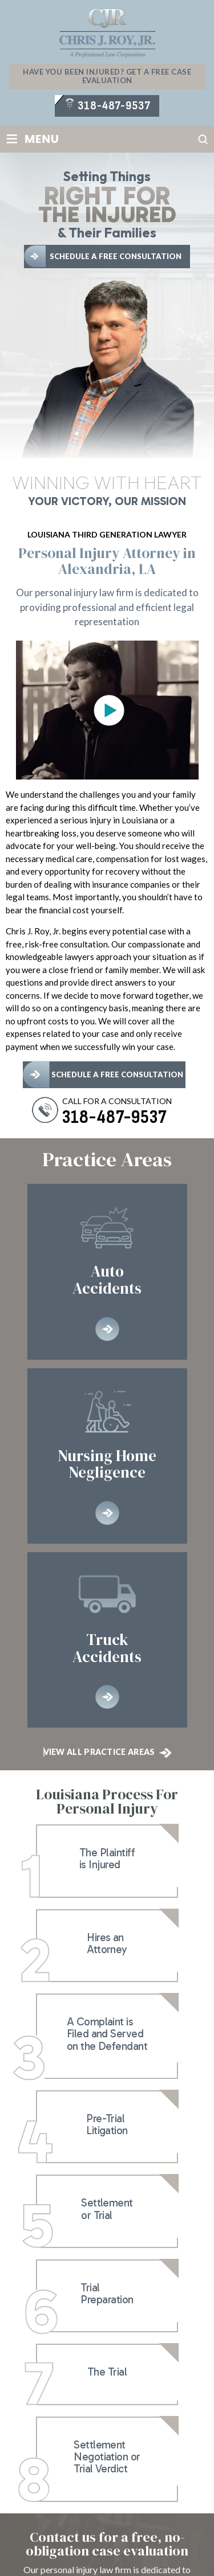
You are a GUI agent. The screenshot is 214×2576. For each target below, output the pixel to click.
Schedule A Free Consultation (115, 256)
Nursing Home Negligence (107, 1456)
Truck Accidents (107, 1640)
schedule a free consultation (117, 1074)
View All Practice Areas (99, 1752)
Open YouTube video (109, 710)
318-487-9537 (114, 105)
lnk (107, 1861)
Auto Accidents (107, 1271)
